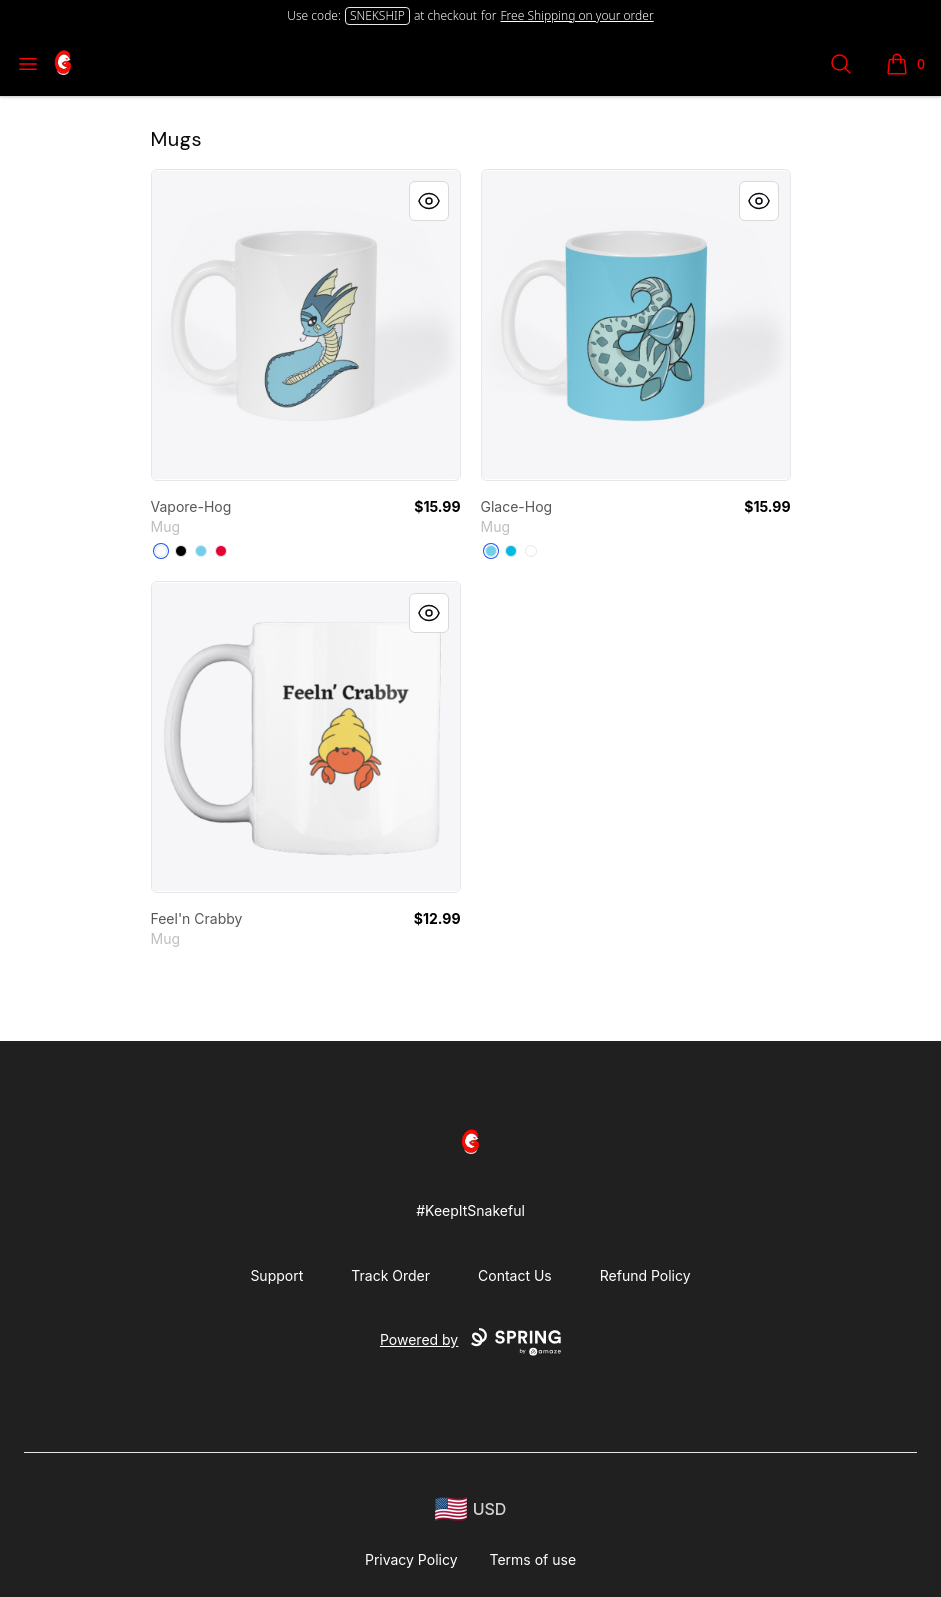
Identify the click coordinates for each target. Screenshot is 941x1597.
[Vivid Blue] (511, 551)
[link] (306, 325)
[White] (161, 551)
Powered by (470, 1342)
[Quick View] (429, 201)
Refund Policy (645, 1275)
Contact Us (515, 1275)
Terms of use (533, 1559)
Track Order (390, 1275)
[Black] (181, 551)
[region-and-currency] (471, 1509)
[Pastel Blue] (201, 551)
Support (276, 1275)
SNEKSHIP (377, 15)
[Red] (221, 551)
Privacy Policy (411, 1559)
